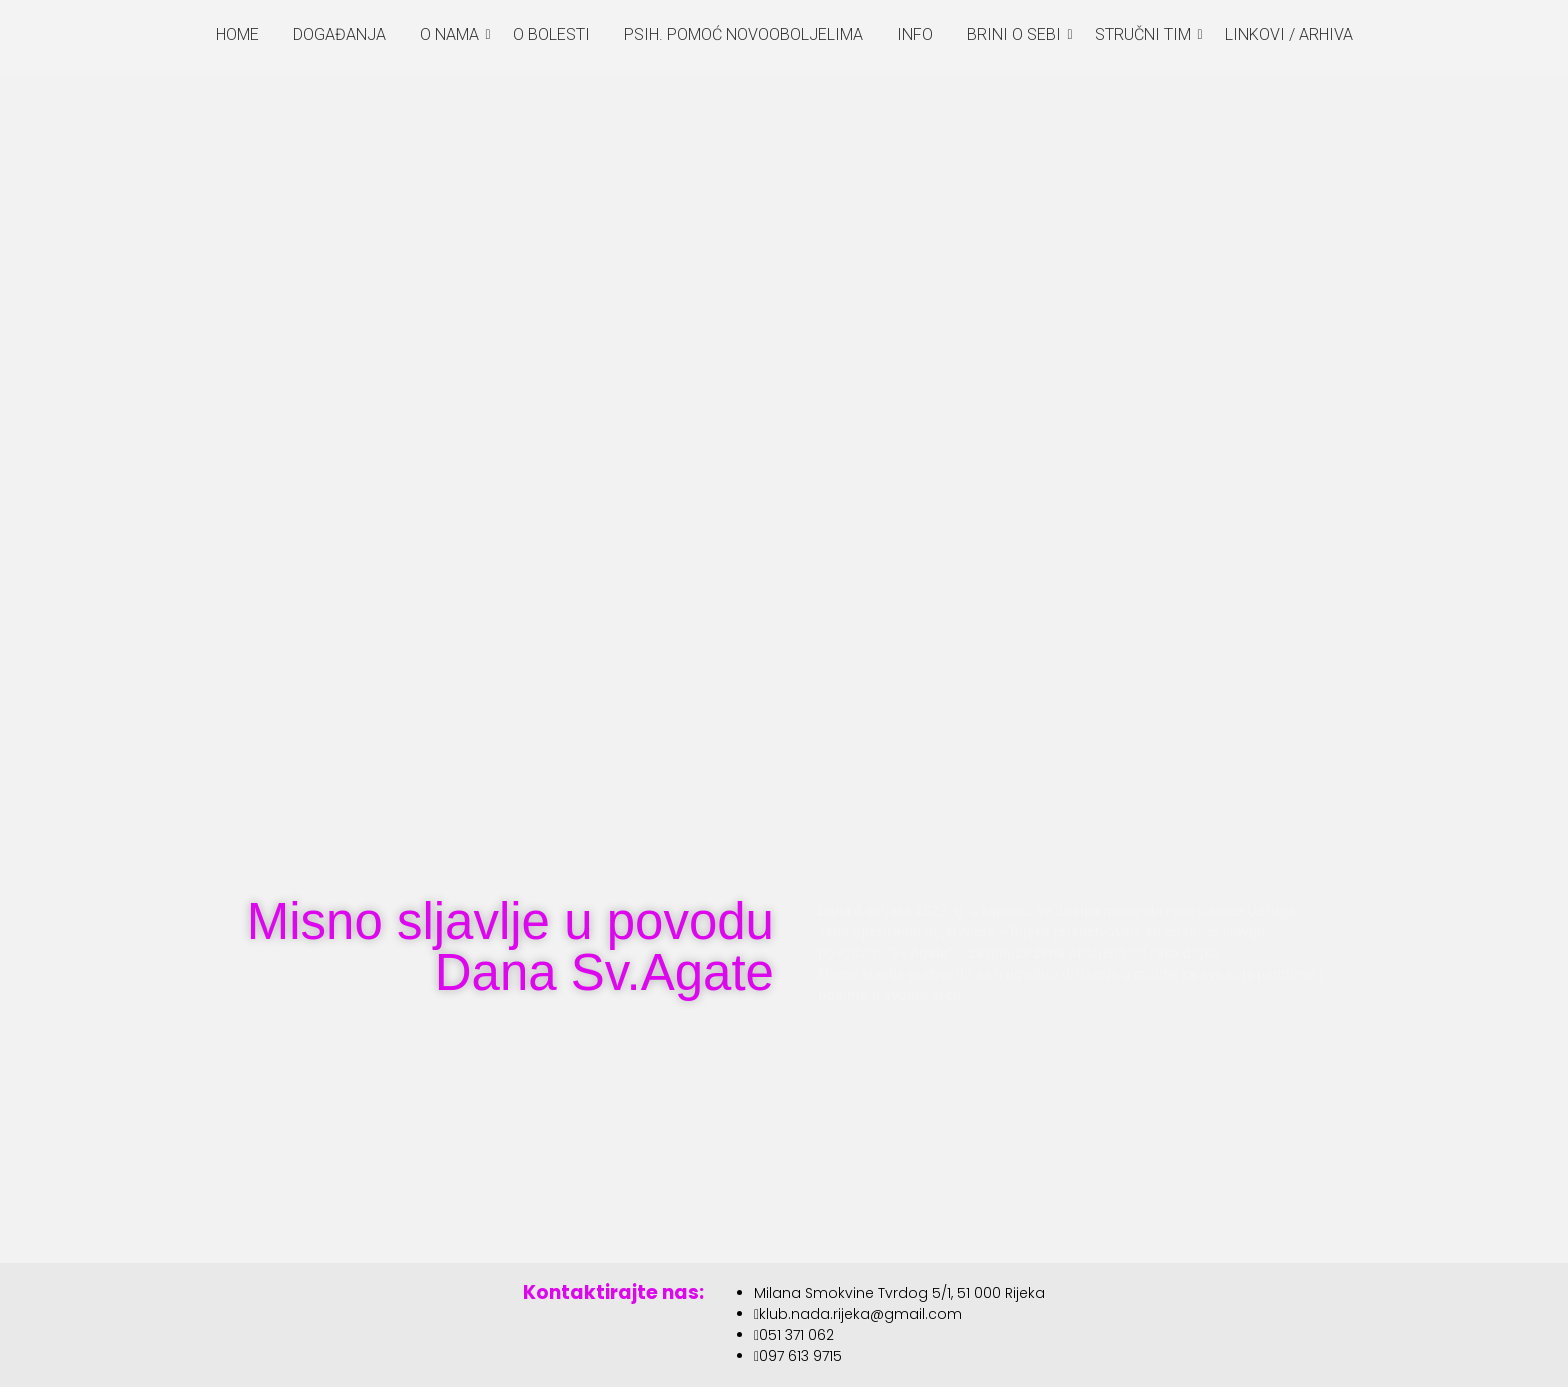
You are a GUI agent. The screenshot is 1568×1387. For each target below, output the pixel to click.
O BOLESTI (551, 34)
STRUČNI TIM (1146, 34)
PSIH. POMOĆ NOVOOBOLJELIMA (743, 34)
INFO (915, 34)
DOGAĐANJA (339, 34)
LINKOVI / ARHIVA (1289, 34)
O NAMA (453, 34)
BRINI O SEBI (1017, 34)
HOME (237, 34)
